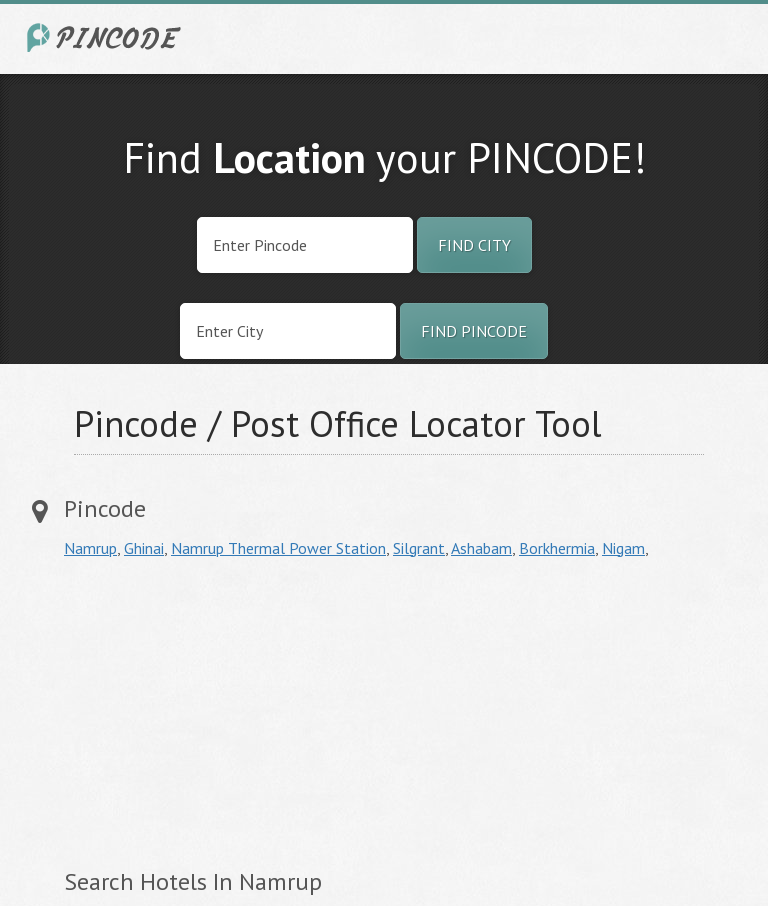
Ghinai (144, 548)
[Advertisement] (232, 713)
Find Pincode (474, 331)
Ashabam (481, 548)
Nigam (623, 548)
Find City (474, 245)
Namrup (90, 548)
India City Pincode (107, 37)
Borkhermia (557, 548)
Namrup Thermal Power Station (278, 548)
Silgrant (419, 548)
